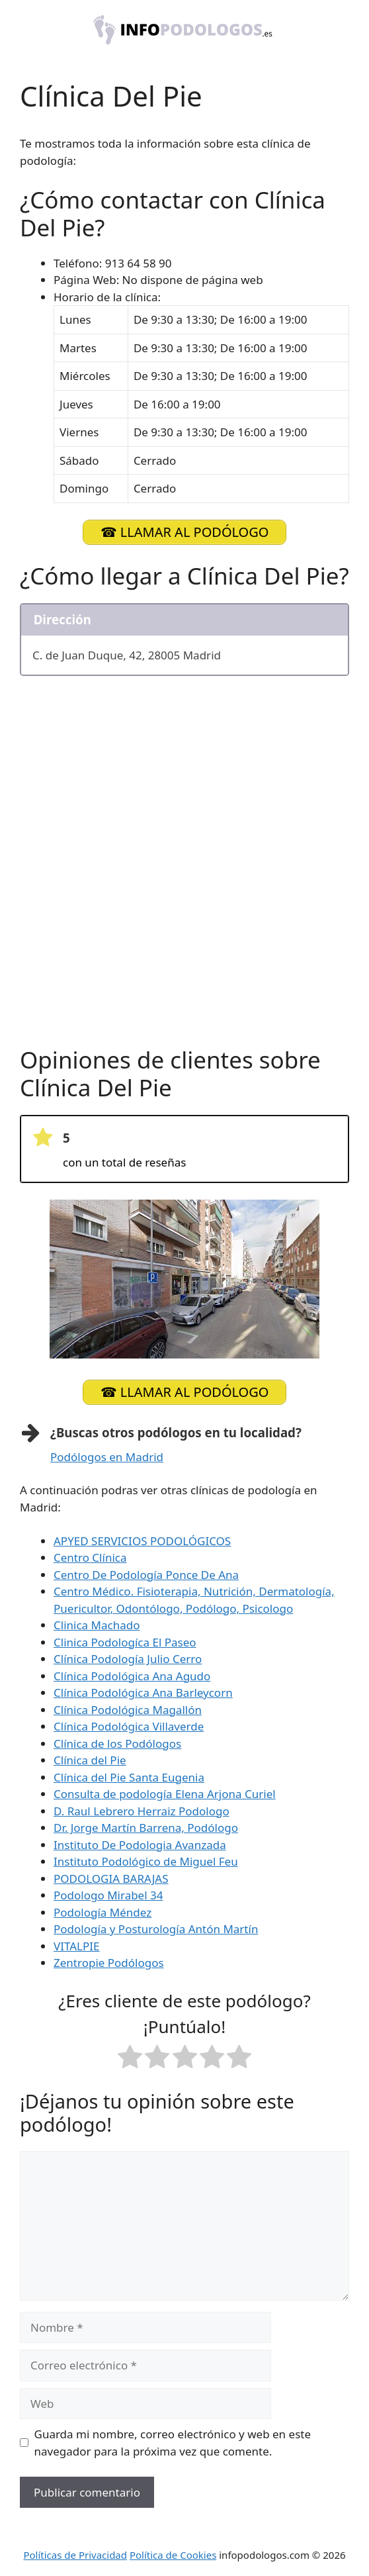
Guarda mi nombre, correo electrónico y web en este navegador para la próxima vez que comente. (172, 2442)
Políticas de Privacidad (75, 2554)
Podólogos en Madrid (106, 1456)
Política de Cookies (173, 2554)
